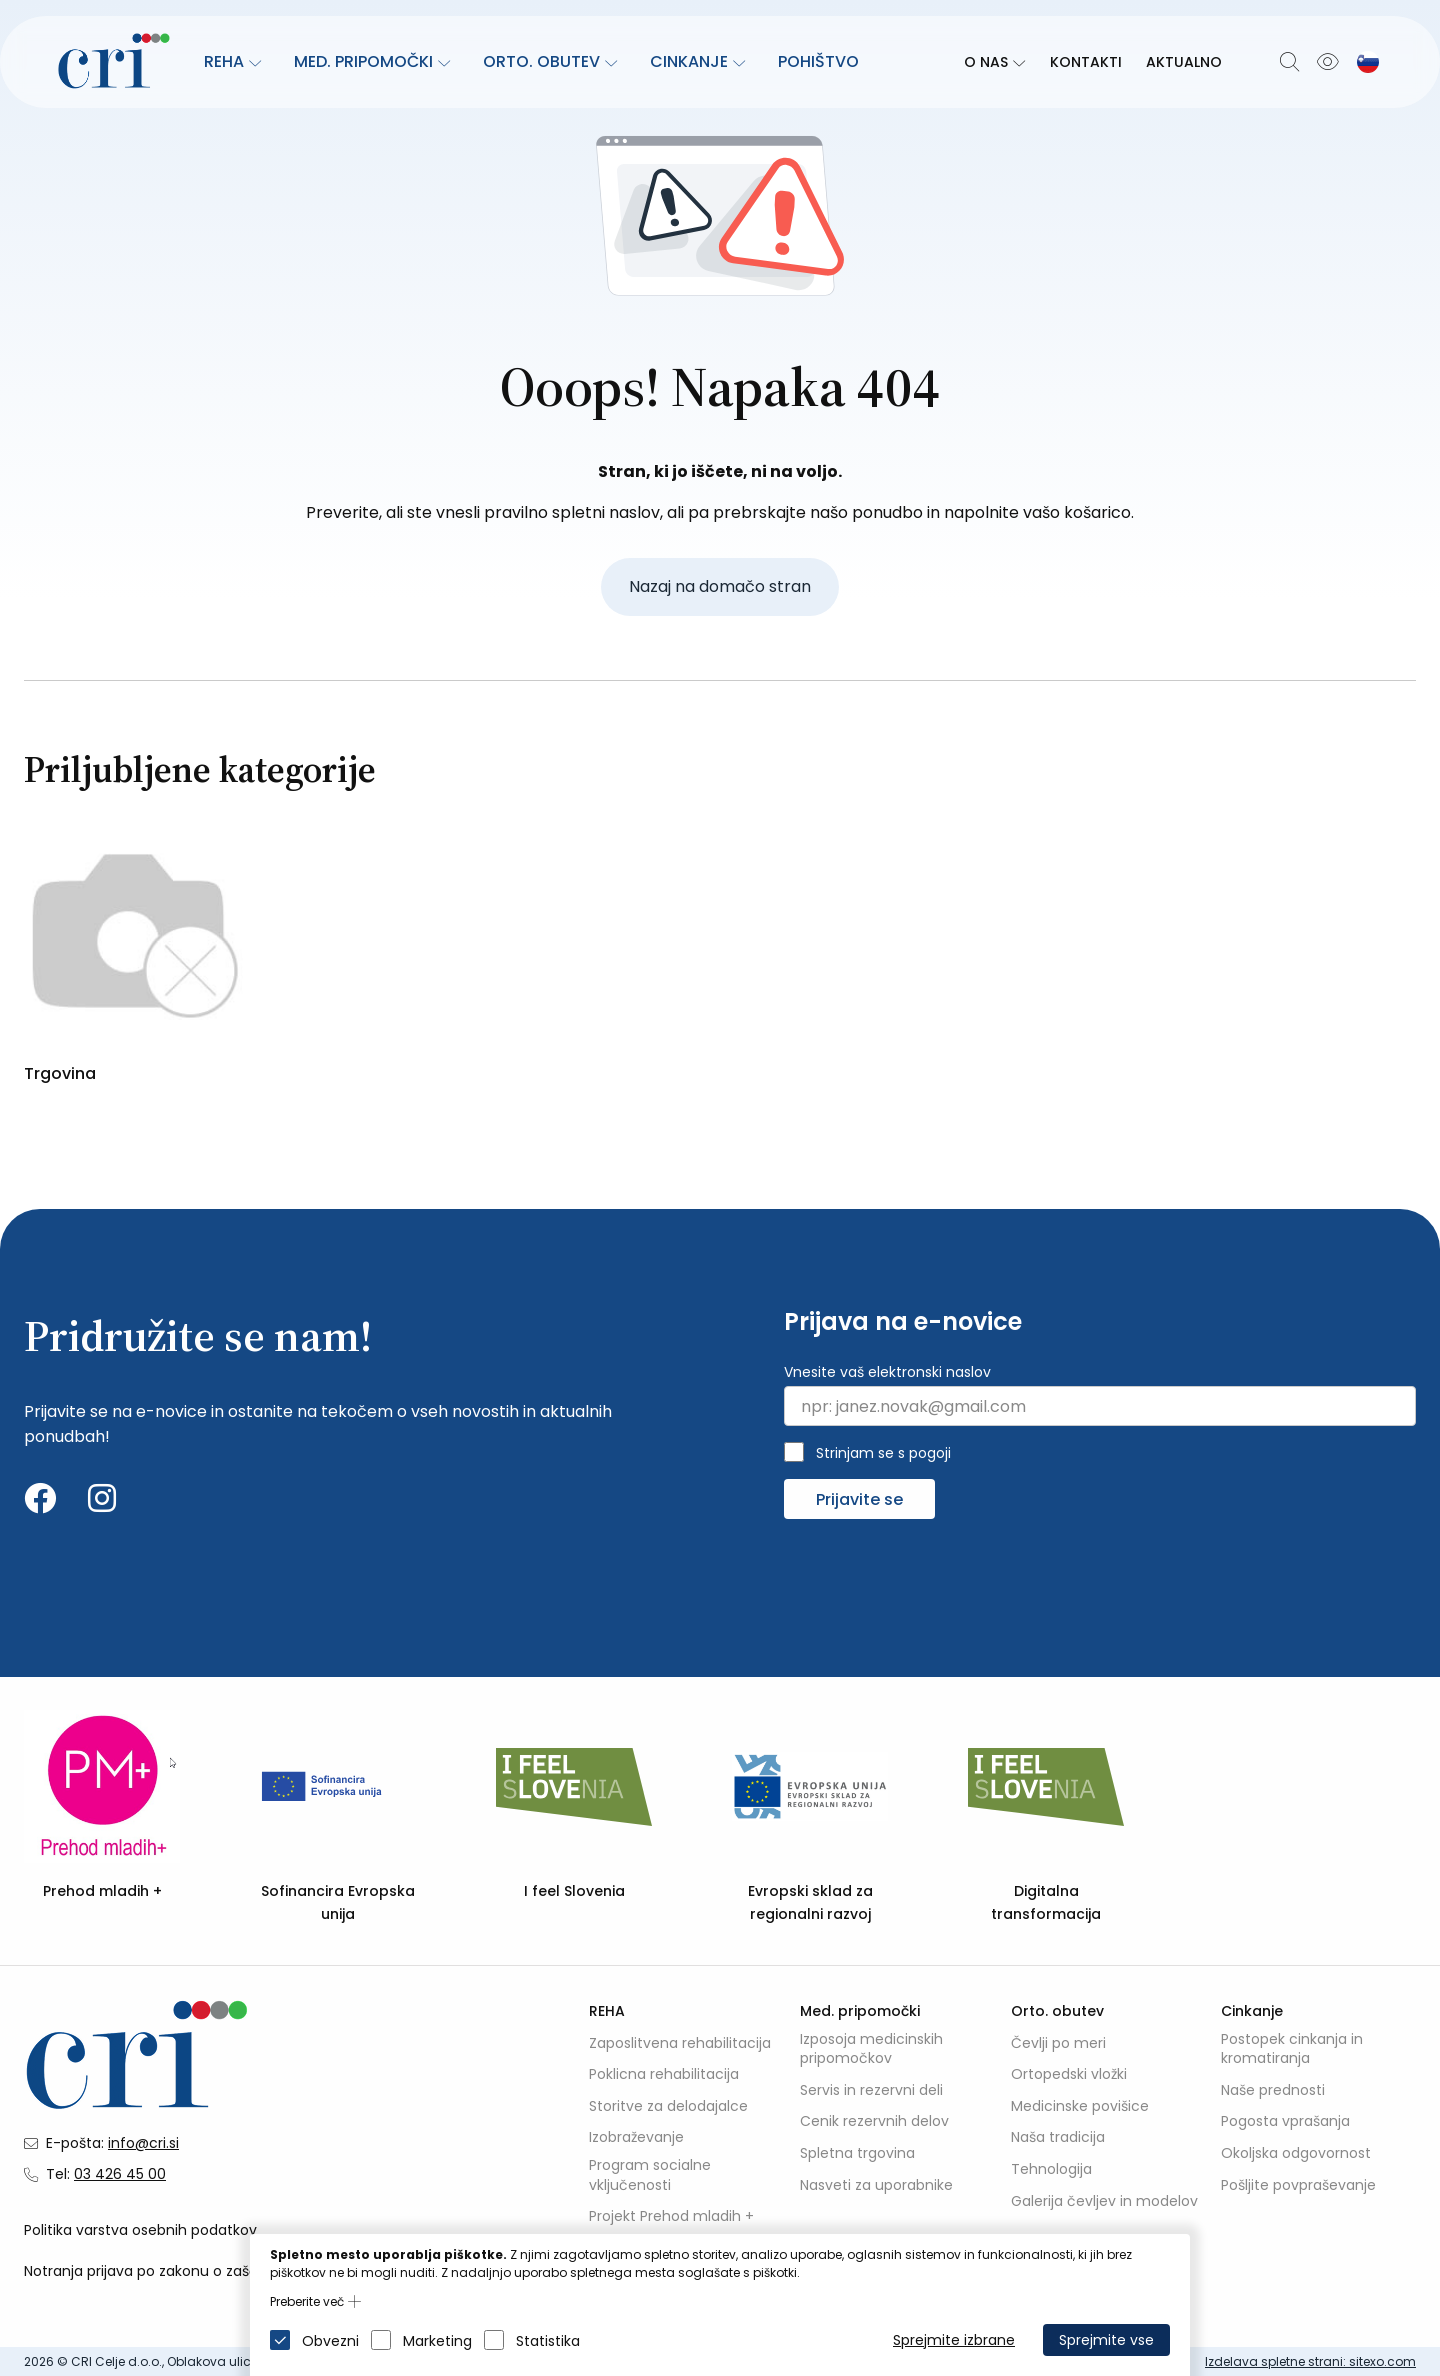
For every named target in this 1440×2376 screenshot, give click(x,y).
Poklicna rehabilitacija (664, 2075)
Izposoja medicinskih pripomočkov (871, 2049)
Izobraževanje (636, 2138)
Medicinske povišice (1080, 2106)
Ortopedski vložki (1069, 2075)
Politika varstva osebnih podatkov (140, 2230)
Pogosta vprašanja (1285, 2122)
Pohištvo (818, 61)
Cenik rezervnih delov (874, 2122)
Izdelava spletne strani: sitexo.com (1310, 2361)
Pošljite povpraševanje (1298, 2185)
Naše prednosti (1273, 2090)
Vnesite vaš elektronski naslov (887, 1372)
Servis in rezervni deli (871, 2090)
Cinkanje (689, 61)
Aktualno (1184, 62)
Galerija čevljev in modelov (1104, 2201)
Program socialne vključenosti (650, 2175)
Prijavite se (859, 1499)
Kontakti (1086, 62)
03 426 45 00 (120, 2174)
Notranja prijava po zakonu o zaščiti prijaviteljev (188, 2271)
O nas (986, 62)
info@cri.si (143, 2143)
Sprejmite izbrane (954, 2340)
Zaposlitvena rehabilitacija (680, 2043)
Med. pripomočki (363, 61)
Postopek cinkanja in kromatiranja (1292, 2049)
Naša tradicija (1058, 2138)
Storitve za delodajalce (668, 2106)
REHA (224, 61)
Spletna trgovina (857, 2153)
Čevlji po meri (1058, 2043)
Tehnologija (1051, 2169)
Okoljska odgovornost (1296, 2153)
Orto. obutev (541, 61)
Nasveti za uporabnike (876, 2185)
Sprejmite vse (1106, 2340)
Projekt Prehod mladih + (671, 2217)
